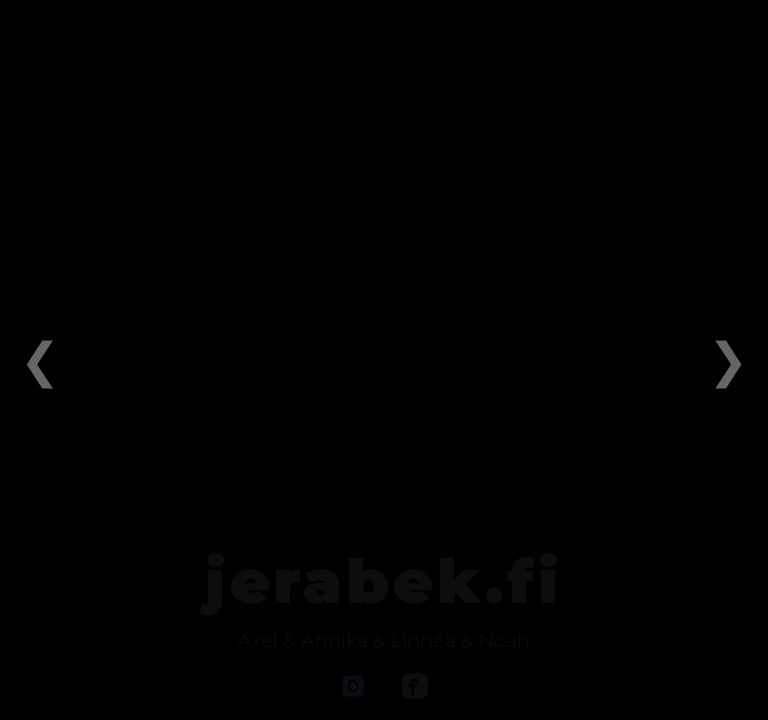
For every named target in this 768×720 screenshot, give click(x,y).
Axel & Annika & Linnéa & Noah (384, 640)
